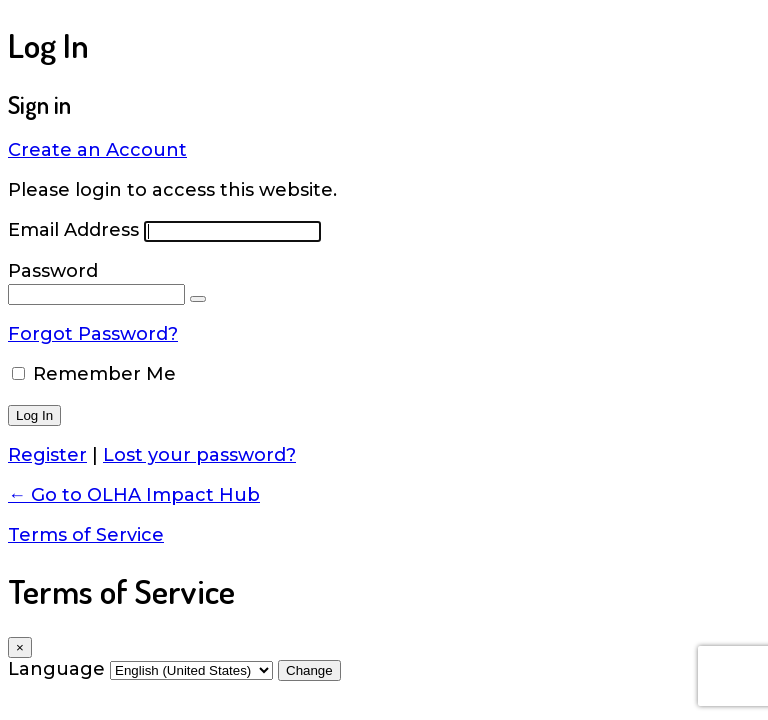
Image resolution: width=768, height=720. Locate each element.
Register (47, 455)
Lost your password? (199, 455)
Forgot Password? (93, 334)
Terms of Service (86, 535)
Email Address (73, 230)
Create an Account (97, 150)
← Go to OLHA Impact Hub (134, 495)
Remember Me (104, 374)
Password (53, 271)
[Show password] (198, 299)
